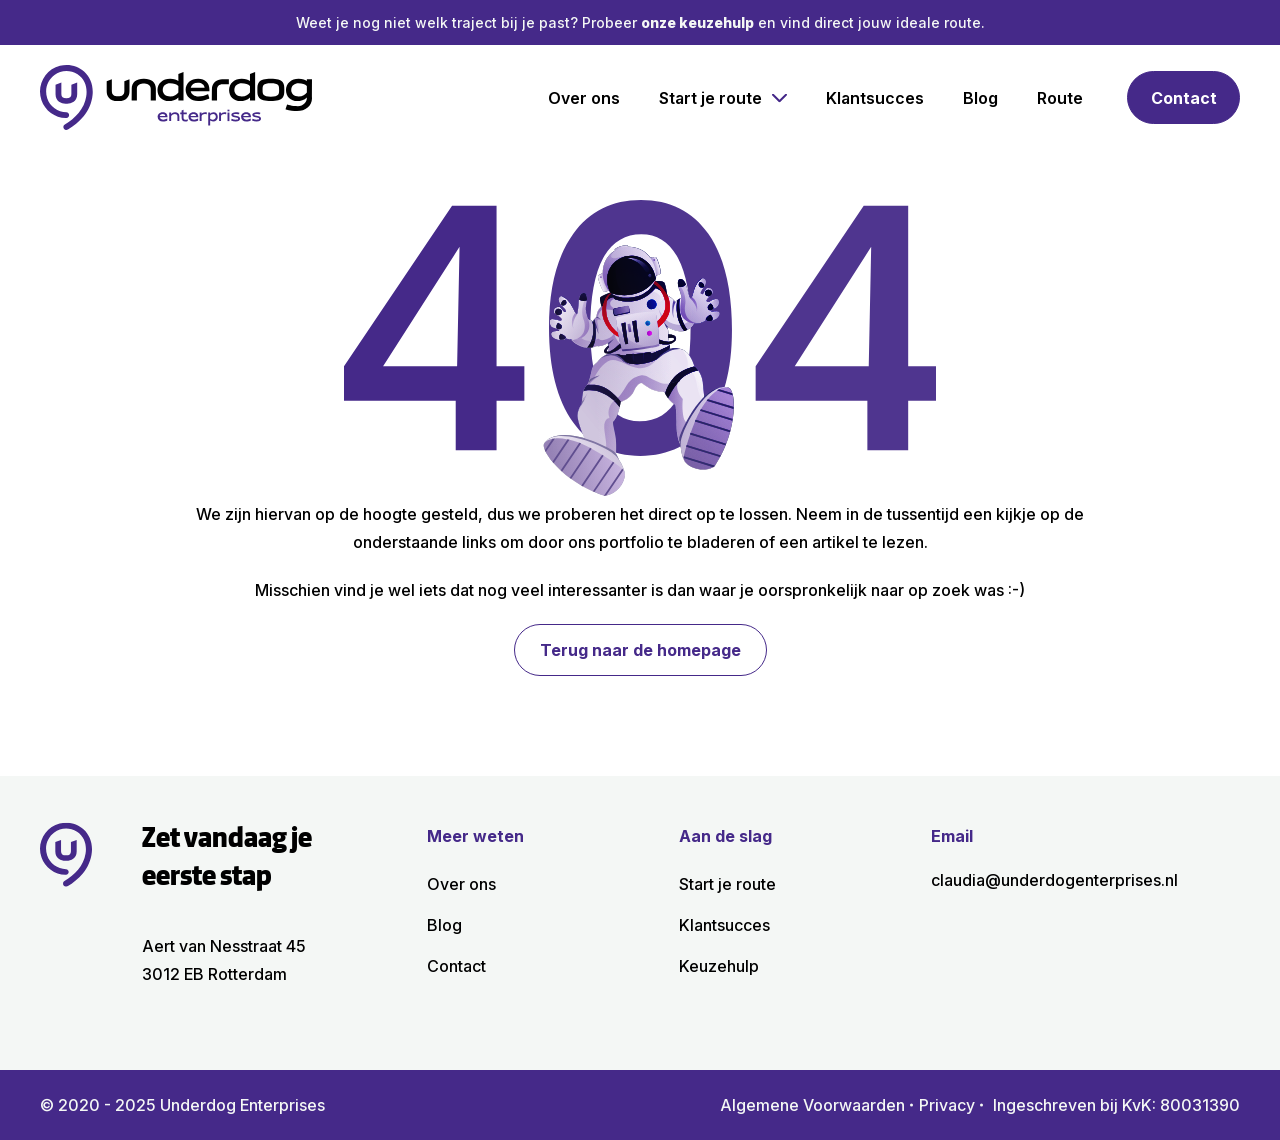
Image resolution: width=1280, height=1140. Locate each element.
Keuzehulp (719, 966)
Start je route (710, 98)
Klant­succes (875, 98)
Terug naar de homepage (640, 650)
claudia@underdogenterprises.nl (1054, 880)
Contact (1184, 98)
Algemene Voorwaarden (812, 1105)
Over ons (584, 98)
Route (1060, 98)
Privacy (947, 1105)
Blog (980, 98)
